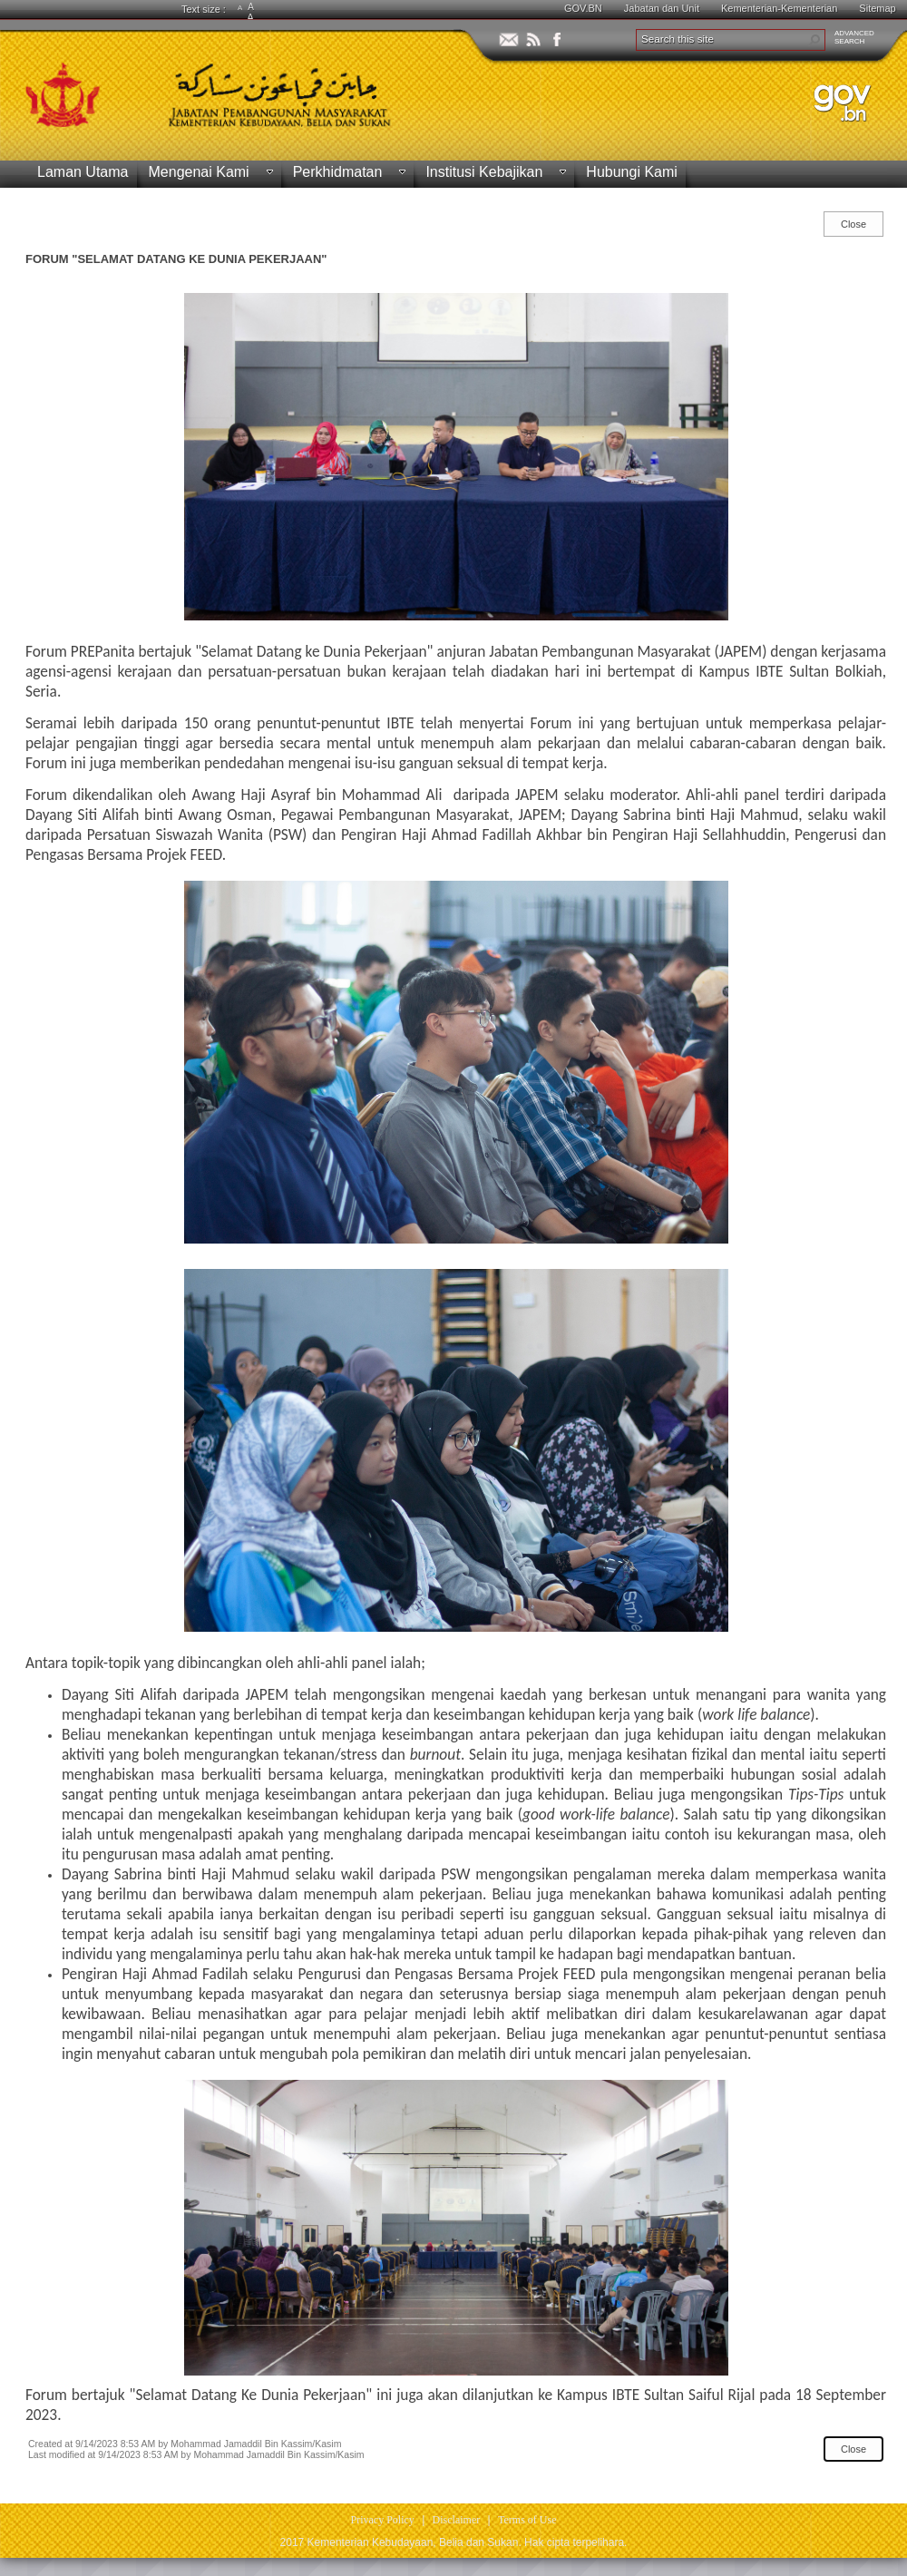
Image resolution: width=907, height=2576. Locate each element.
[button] (814, 40)
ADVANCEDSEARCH (854, 37)
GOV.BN (583, 8)
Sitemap (877, 8)
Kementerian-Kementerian (779, 8)
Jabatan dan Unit (661, 8)
